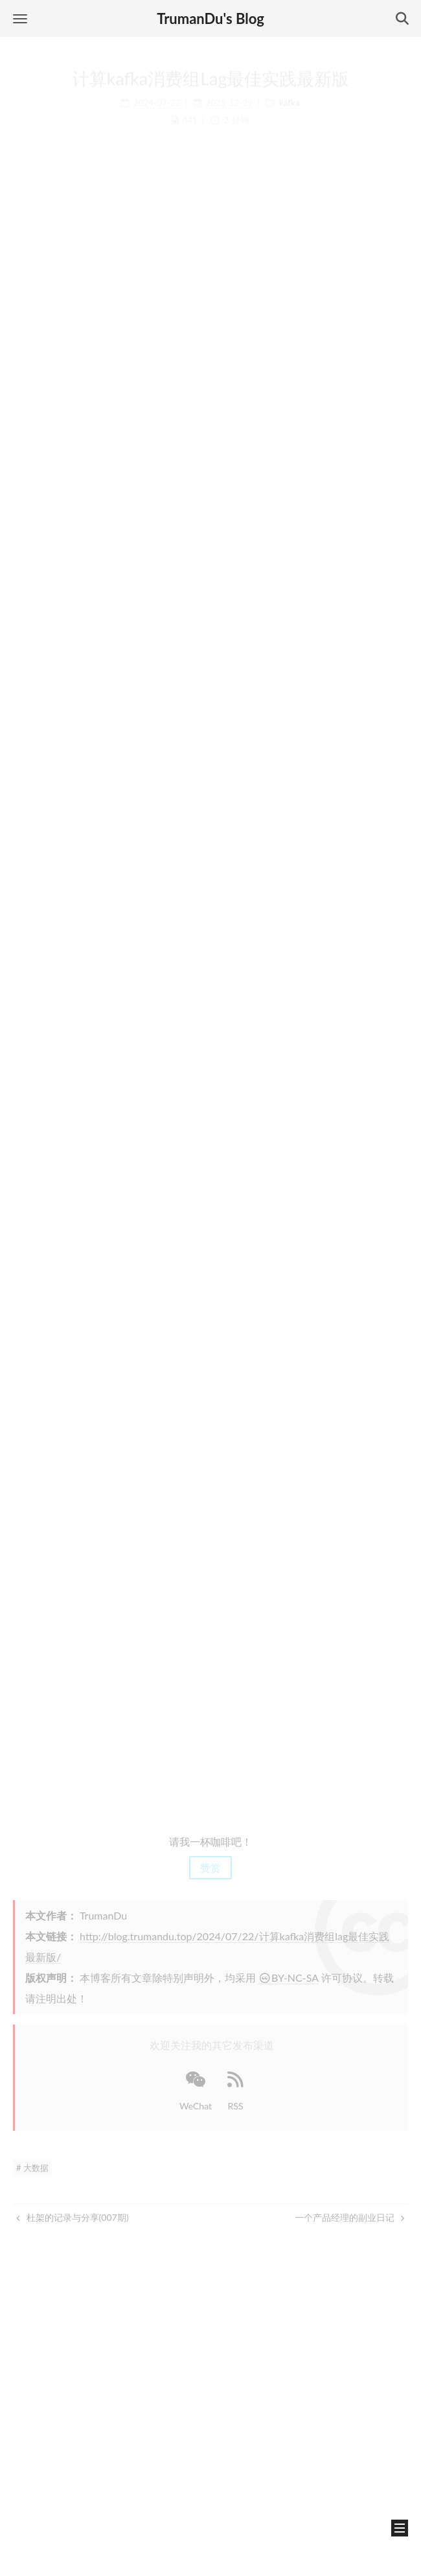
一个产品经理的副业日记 (350, 2217)
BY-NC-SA (288, 1977)
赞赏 (210, 1867)
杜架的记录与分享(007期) (72, 2217)
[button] (20, 18)
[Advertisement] (210, 1720)
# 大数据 (32, 2168)
